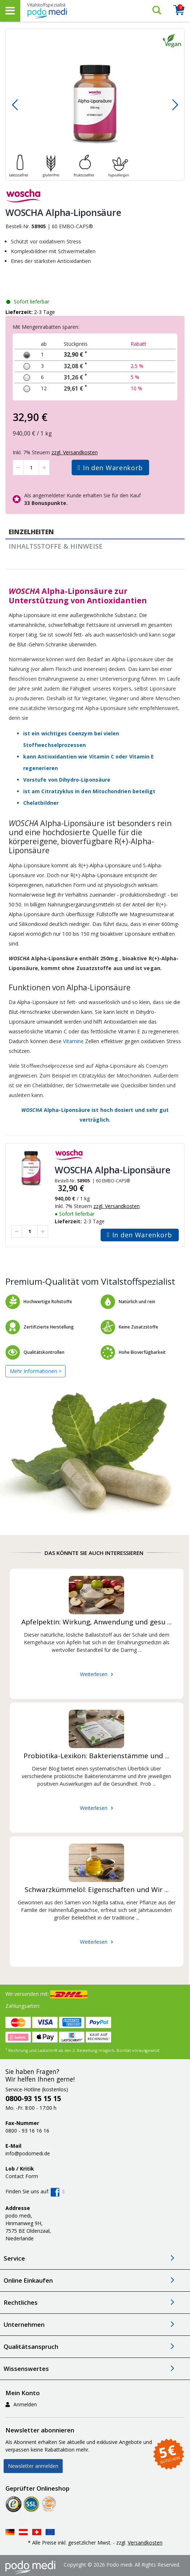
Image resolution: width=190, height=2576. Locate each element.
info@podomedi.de (27, 2153)
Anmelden (21, 2404)
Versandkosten (145, 2542)
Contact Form (21, 2176)
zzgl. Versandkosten (116, 1206)
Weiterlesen (93, 1674)
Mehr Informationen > (36, 1371)
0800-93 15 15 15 (33, 2098)
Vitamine (73, 1041)
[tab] (95, 532)
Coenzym (80, 733)
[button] (15, 104)
